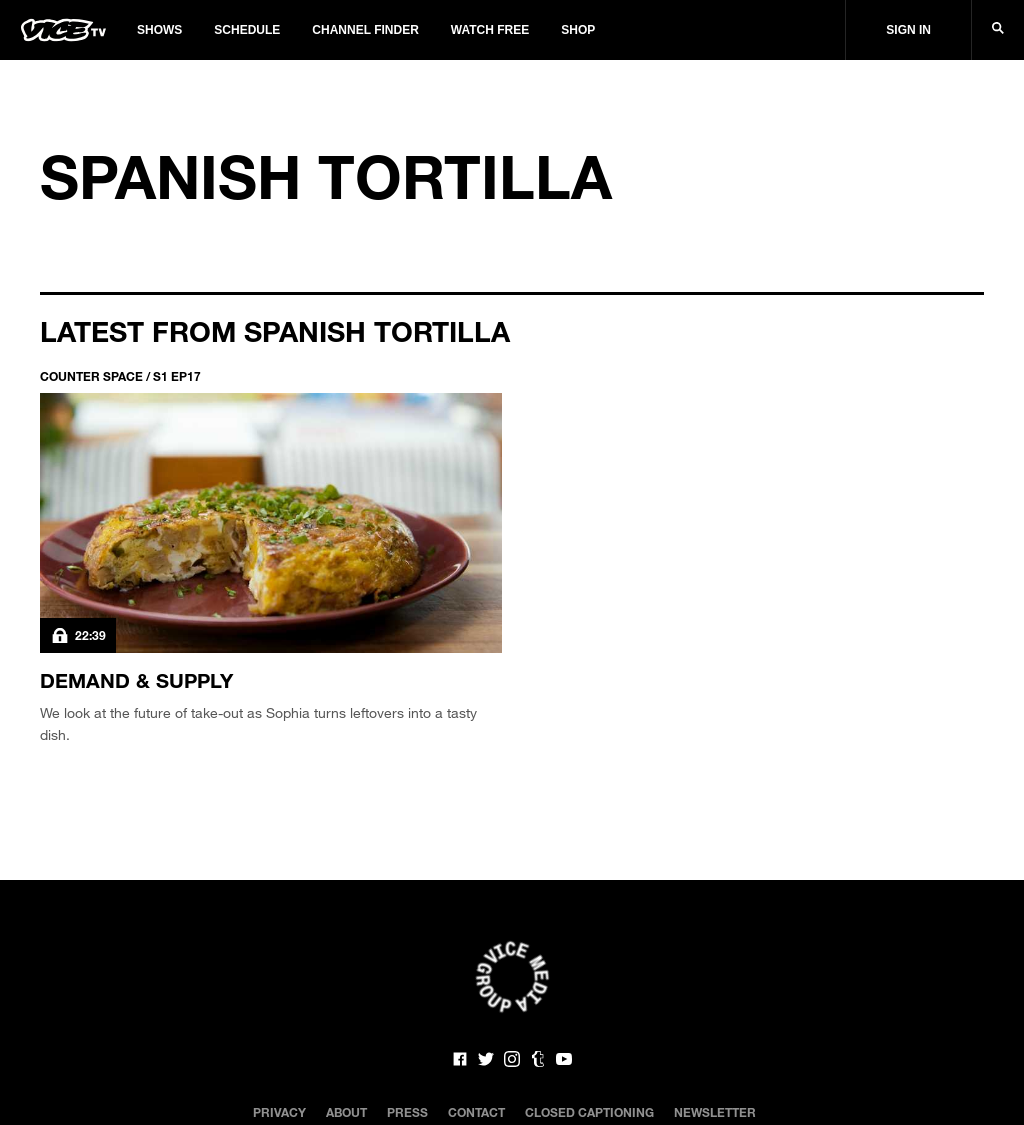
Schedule (247, 30)
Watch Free (490, 30)
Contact (476, 1112)
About (346, 1112)
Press (407, 1112)
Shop (578, 30)
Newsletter (715, 1112)
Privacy (279, 1112)
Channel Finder (365, 30)
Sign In (908, 30)
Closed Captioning (589, 1112)
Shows (159, 30)
